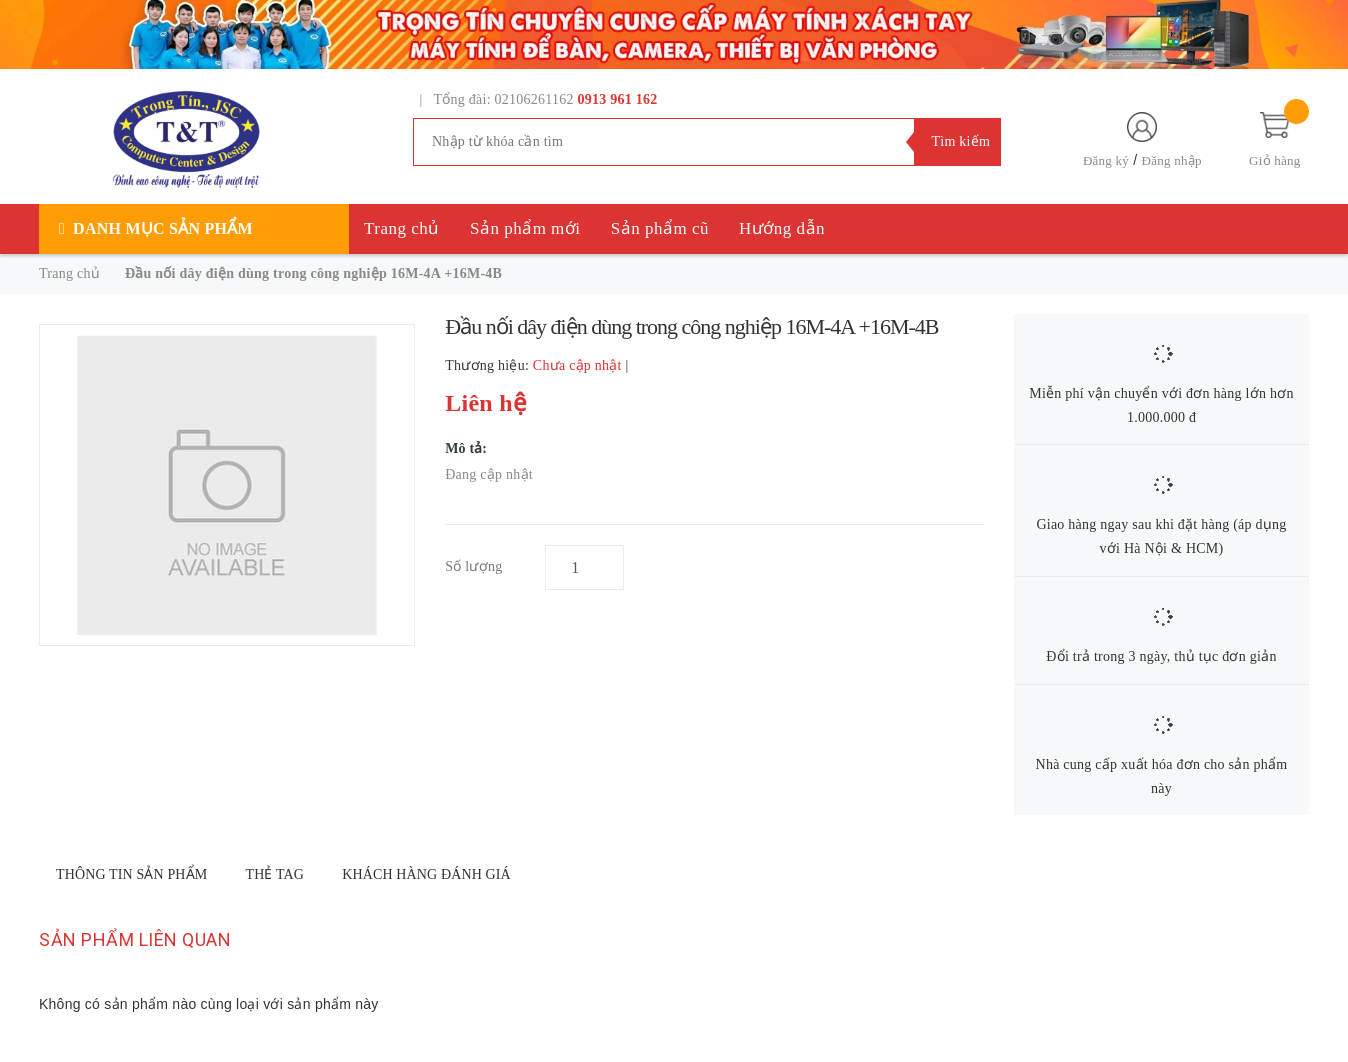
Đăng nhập (1172, 160)
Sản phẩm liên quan (135, 939)
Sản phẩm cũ (660, 228)
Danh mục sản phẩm (163, 228)
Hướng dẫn (782, 228)
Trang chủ (402, 228)
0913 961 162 (618, 99)
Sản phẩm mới (525, 228)
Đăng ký (1106, 160)
